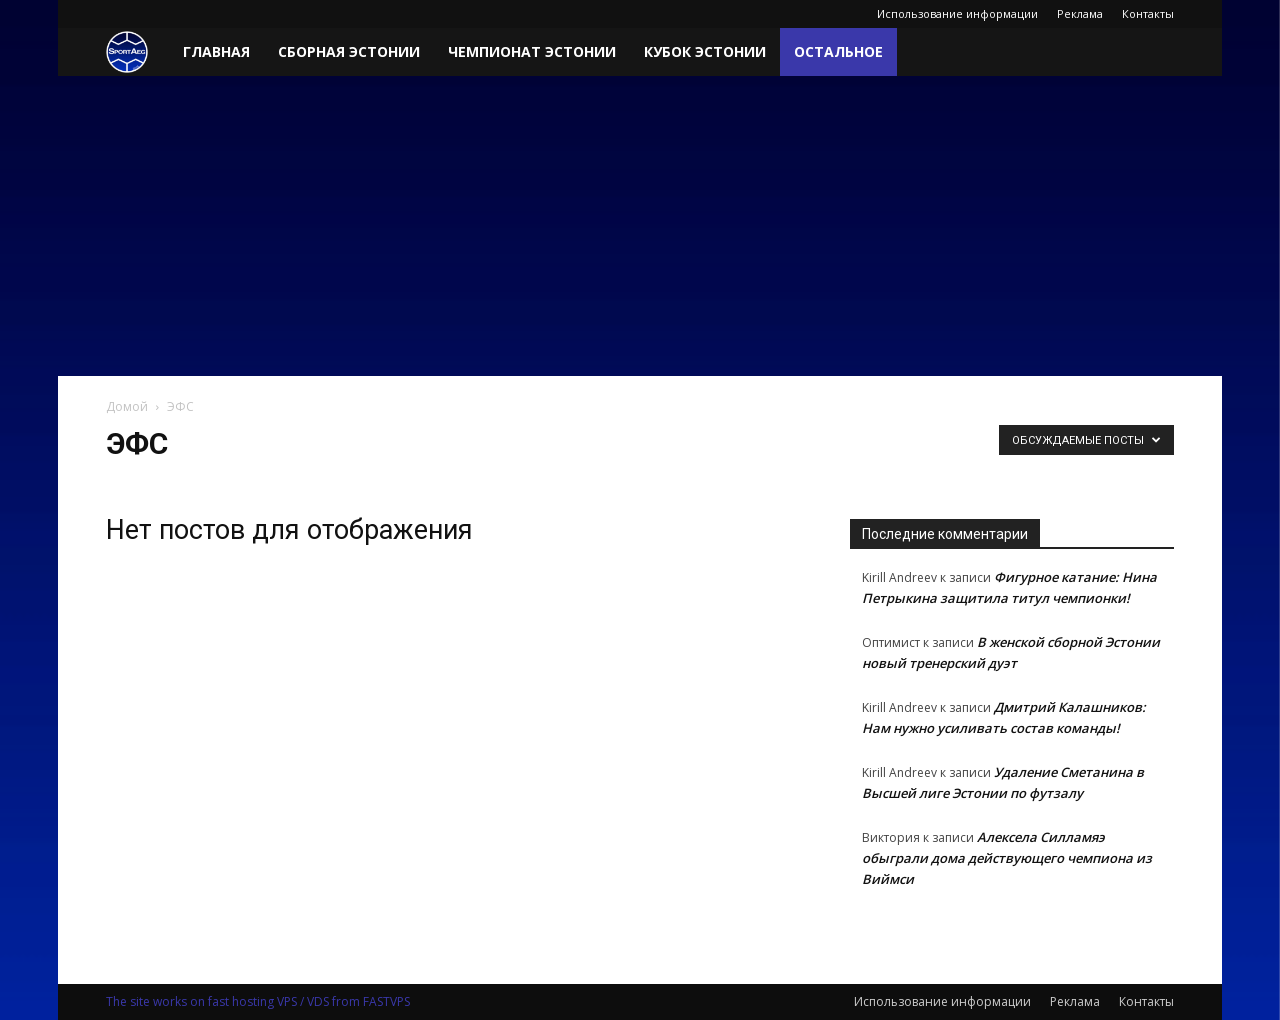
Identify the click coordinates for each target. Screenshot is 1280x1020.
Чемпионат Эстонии (532, 51)
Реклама (1080, 13)
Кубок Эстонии (705, 51)
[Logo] (137, 52)
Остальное (838, 51)
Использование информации (957, 13)
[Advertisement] (640, 226)
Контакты (1148, 13)
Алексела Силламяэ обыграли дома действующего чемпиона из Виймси (1007, 858)
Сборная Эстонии (349, 51)
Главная (216, 51)
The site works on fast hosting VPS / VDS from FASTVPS (258, 1001)
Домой (127, 406)
